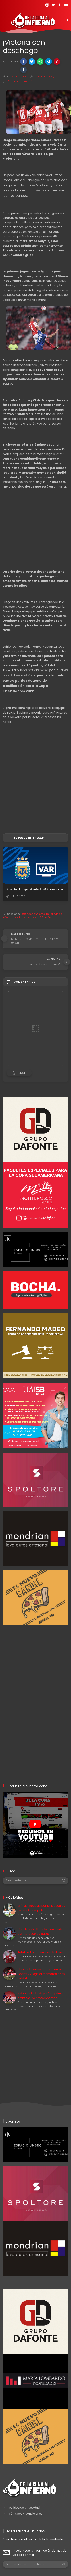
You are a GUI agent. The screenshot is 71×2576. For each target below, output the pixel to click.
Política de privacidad (24, 2508)
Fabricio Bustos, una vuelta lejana (41, 1952)
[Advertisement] (34, 1659)
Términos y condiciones (25, 2514)
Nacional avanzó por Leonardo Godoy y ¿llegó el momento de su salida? (41, 1974)
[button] (23, 61)
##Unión (45, 917)
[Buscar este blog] (35, 1880)
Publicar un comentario (20, 81)
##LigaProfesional (26, 917)
